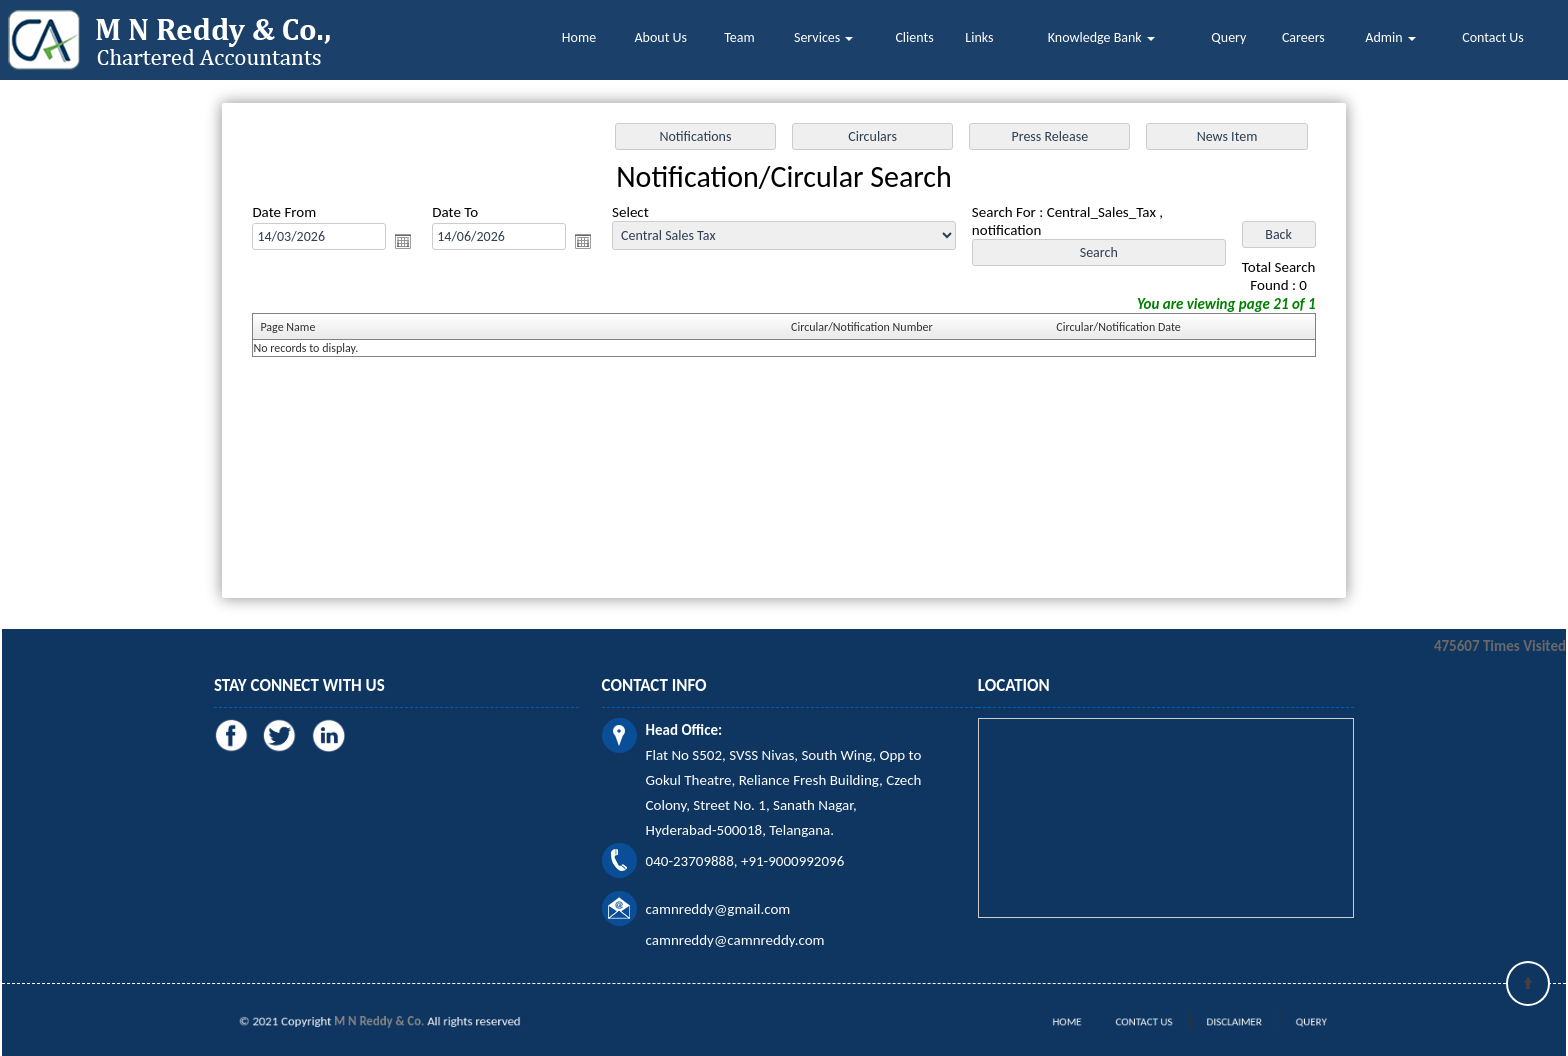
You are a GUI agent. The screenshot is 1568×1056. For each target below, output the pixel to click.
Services (823, 37)
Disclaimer (1219, 1022)
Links (979, 37)
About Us (661, 37)
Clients (914, 37)
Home (579, 37)
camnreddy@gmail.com (718, 909)
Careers (1303, 37)
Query (1228, 37)
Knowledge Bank (1101, 37)
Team (739, 37)
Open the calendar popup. (403, 241)
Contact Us (1493, 37)
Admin (1390, 37)
